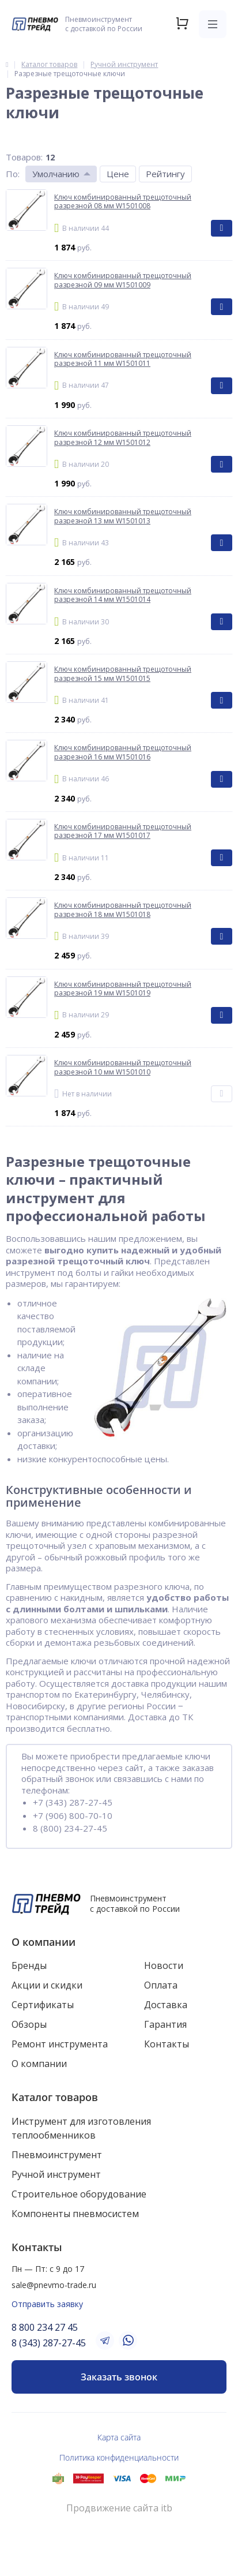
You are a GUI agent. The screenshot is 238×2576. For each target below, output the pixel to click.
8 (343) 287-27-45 (49, 2343)
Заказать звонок (119, 2377)
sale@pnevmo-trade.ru (54, 2284)
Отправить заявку (47, 2303)
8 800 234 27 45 (45, 2327)
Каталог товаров (55, 2097)
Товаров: (24, 157)
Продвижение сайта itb (119, 2508)
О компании (43, 1942)
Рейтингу (165, 173)
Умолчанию (56, 173)
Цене (118, 173)
